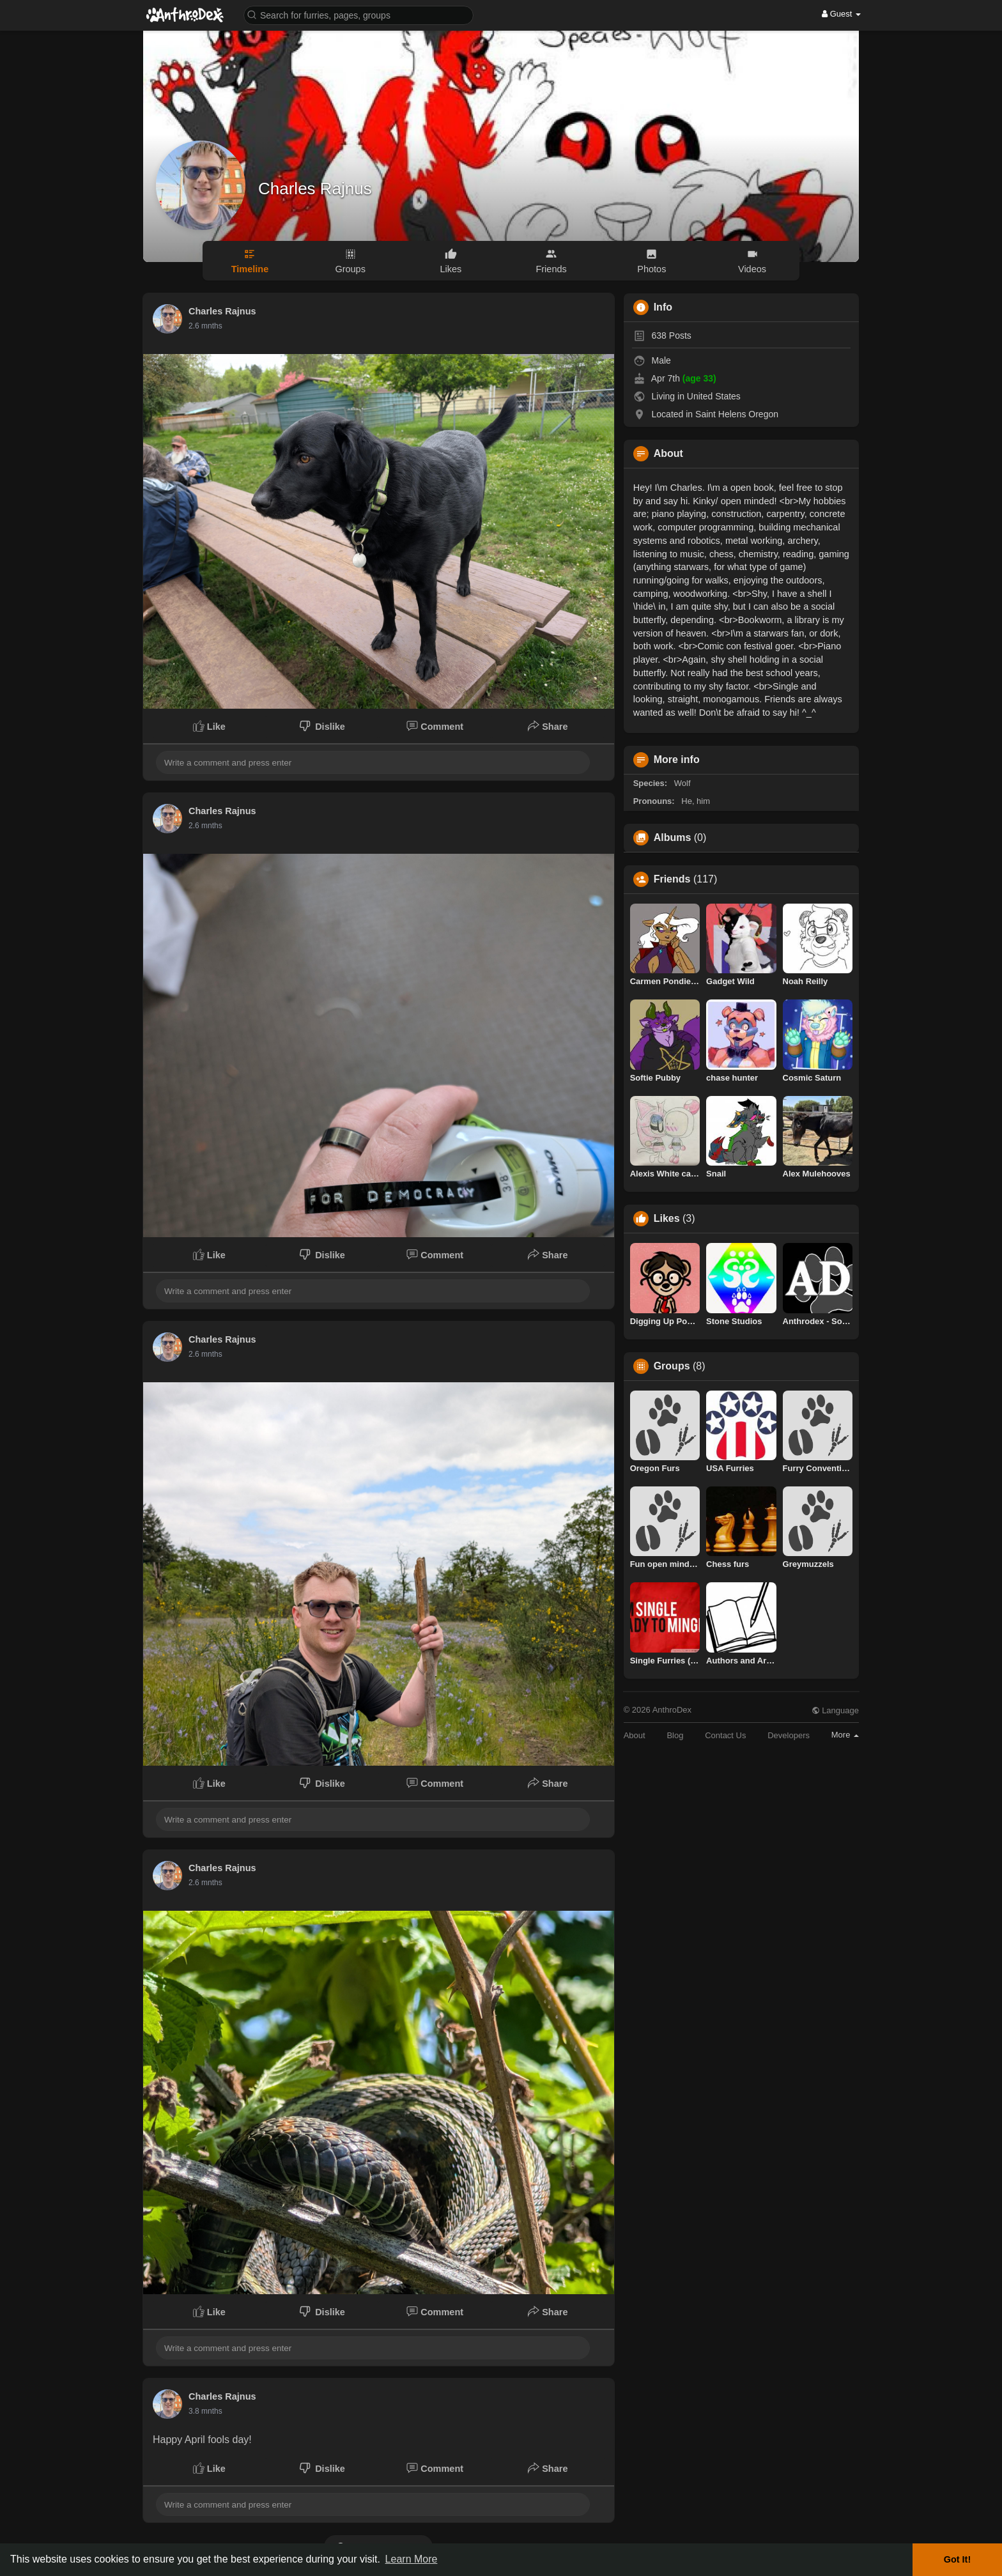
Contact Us (725, 1735)
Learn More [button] (411, 2559)
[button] (358, 14)
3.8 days (203, 325)
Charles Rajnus (315, 188)
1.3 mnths (205, 2411)
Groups (672, 1366)
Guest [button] (841, 14)
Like (209, 726)
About (634, 1735)
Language (835, 1710)
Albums (672, 838)
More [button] (845, 1734)
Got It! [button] (957, 2559)
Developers (788, 1735)
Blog (675, 1735)
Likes (667, 1219)
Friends (672, 879)
